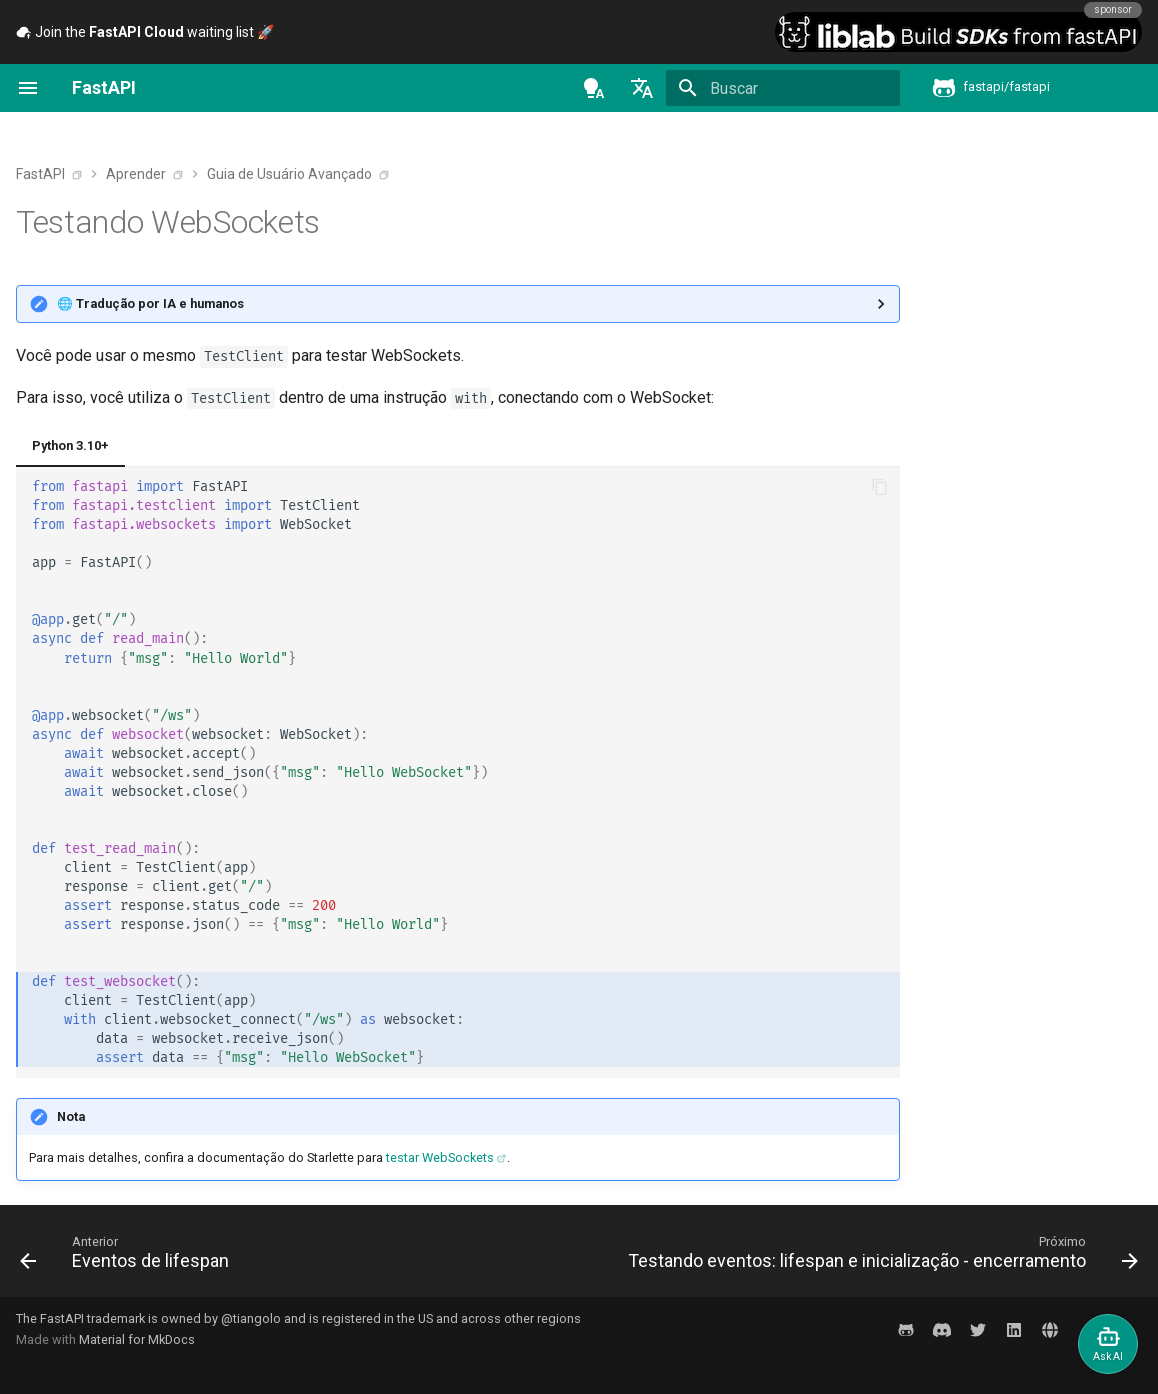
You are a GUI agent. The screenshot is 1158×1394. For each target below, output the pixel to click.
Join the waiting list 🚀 (145, 32)
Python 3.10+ (70, 445)
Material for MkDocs (137, 1339)
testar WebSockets (440, 1157)
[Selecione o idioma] (642, 88)
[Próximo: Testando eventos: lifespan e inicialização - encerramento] (879, 1257)
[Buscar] (783, 88)
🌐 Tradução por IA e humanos (150, 303)
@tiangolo (251, 1318)
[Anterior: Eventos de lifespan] (128, 1257)
